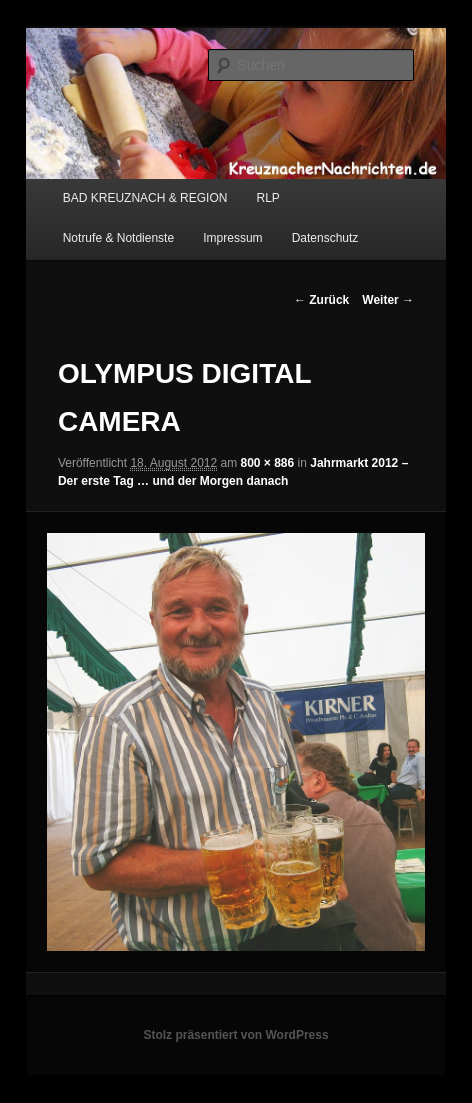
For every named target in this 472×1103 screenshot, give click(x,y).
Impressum (232, 238)
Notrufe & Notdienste (118, 238)
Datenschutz (325, 238)
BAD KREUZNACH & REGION (145, 198)
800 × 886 (268, 463)
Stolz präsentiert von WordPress (235, 1035)
